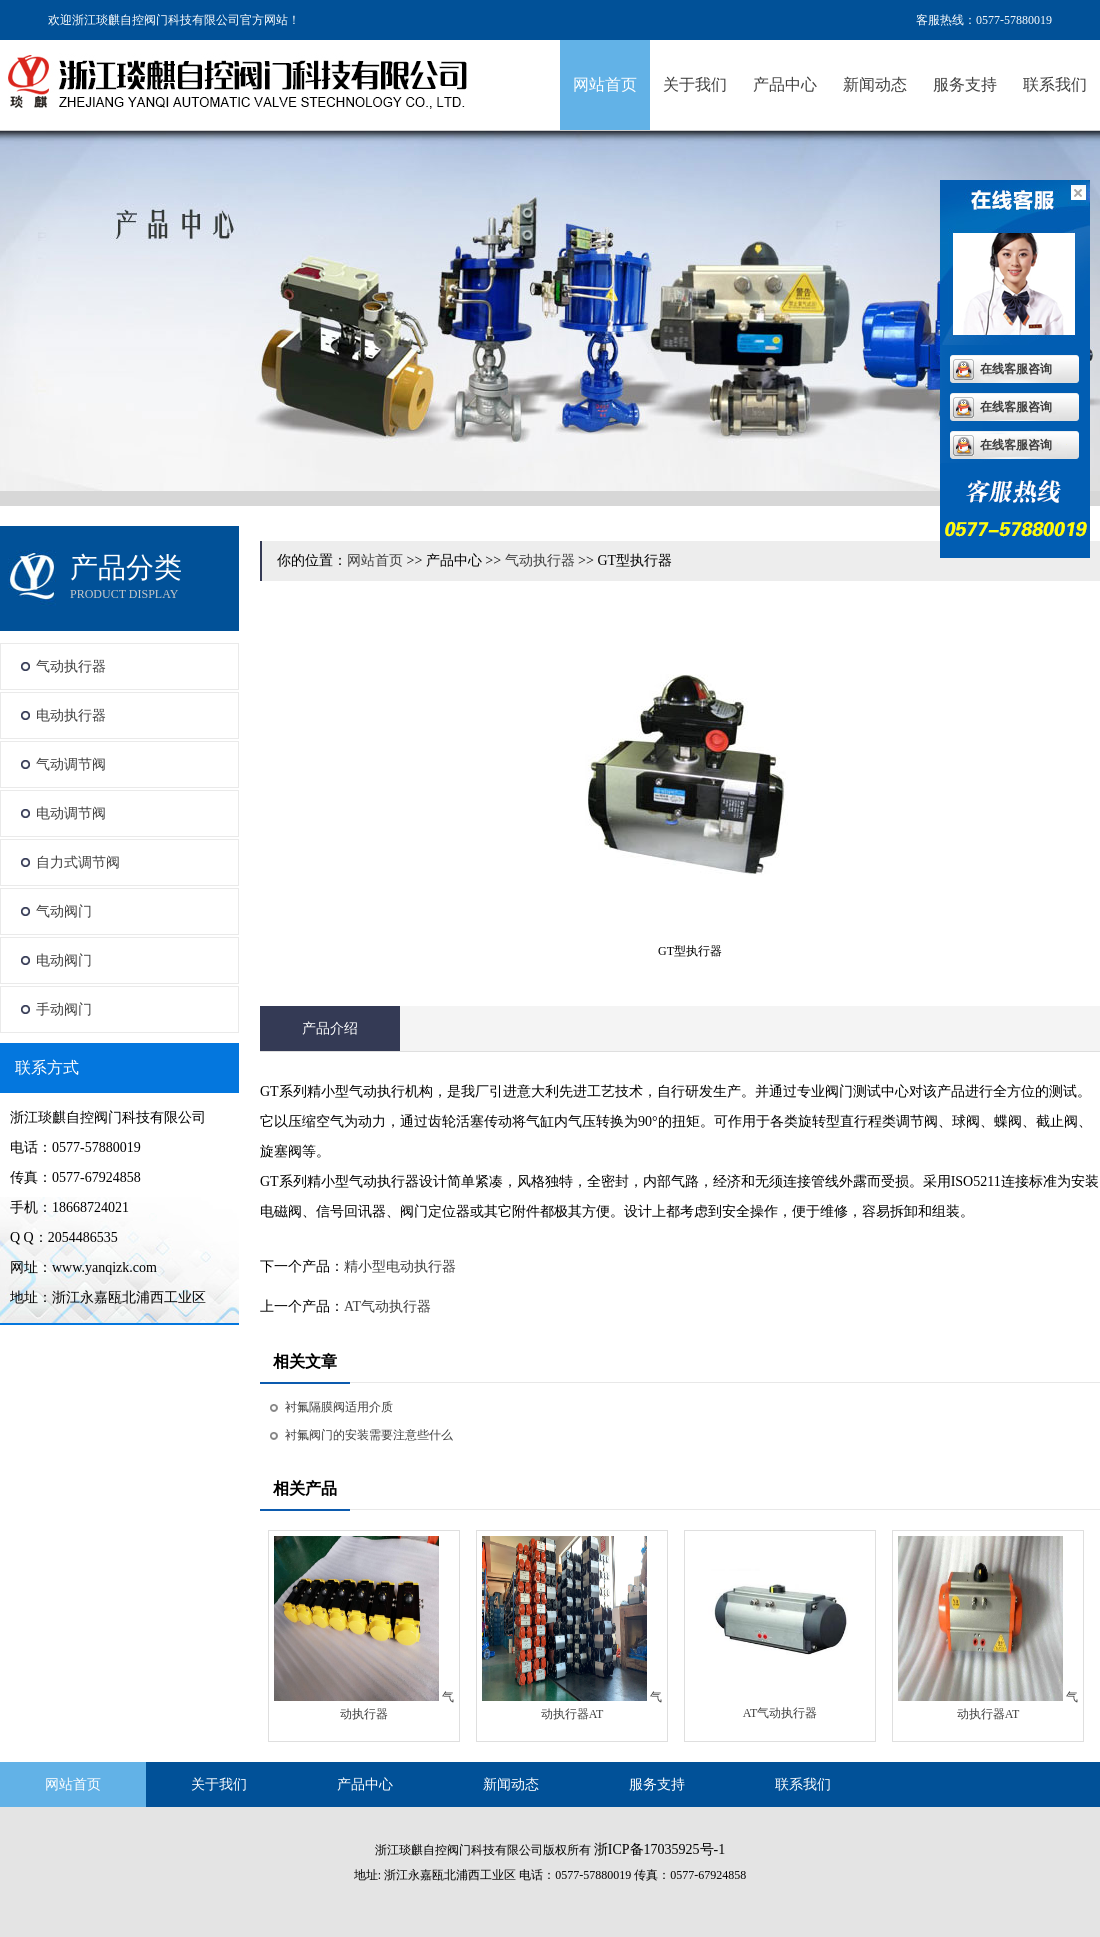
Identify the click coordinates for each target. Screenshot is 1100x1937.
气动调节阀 (71, 764)
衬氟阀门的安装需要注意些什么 (369, 1435)
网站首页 (605, 84)
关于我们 (695, 84)
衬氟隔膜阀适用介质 (339, 1407)
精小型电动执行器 (400, 1266)
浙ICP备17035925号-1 (659, 1849)
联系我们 (1055, 84)
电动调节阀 (71, 813)
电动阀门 (64, 960)
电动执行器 (71, 715)
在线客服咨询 (1016, 369)
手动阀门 (64, 1009)
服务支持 (965, 84)
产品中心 (785, 84)
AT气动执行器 (387, 1306)
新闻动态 (875, 84)
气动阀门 (64, 911)
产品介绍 (330, 1028)
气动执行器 (71, 666)
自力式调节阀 (78, 862)
